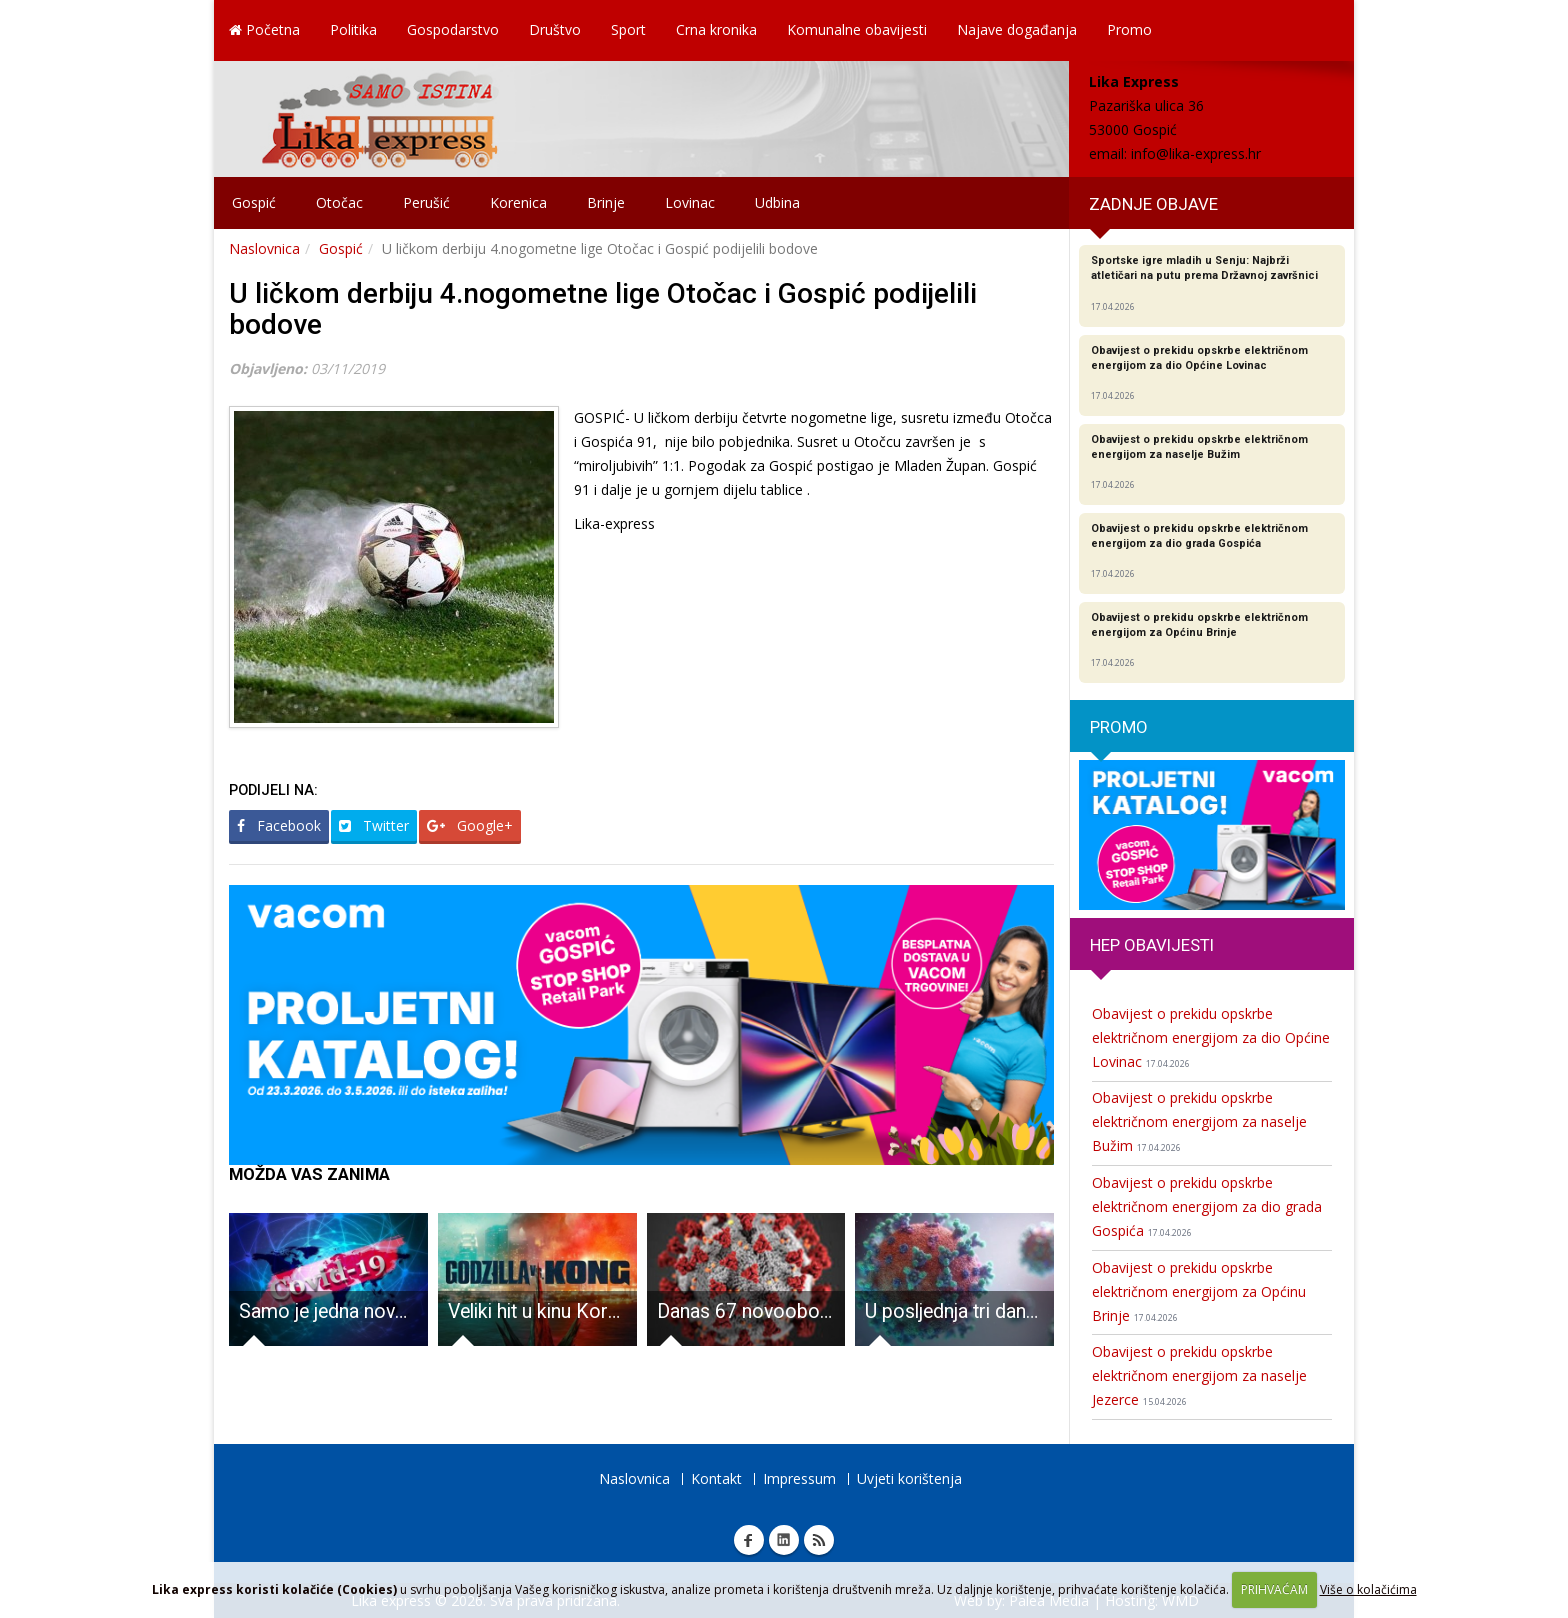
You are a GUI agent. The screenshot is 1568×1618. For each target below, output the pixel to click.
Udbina (777, 202)
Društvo (555, 29)
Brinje (606, 202)
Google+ (470, 825)
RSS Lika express (819, 1540)
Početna (264, 29)
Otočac (339, 202)
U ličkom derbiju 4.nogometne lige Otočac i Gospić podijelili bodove (603, 309)
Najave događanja (1017, 29)
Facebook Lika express (749, 1540)
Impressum (799, 1478)
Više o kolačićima (1368, 1589)
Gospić (254, 202)
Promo (1129, 29)
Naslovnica (264, 248)
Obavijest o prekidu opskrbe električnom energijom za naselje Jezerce (1199, 1375)
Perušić (426, 202)
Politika (353, 29)
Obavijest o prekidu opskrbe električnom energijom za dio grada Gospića (1207, 1206)
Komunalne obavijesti (857, 29)
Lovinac (690, 202)
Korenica (518, 202)
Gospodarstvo (453, 29)
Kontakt (716, 1478)
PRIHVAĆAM (1274, 1589)
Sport (628, 29)
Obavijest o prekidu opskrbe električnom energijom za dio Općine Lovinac (1211, 1037)
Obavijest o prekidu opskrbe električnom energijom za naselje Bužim (1199, 1121)
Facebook (279, 825)
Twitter (374, 825)
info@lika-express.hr (1196, 153)
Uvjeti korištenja (909, 1478)
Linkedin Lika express (784, 1540)
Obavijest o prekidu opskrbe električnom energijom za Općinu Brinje (1199, 1291)
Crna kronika (716, 29)
